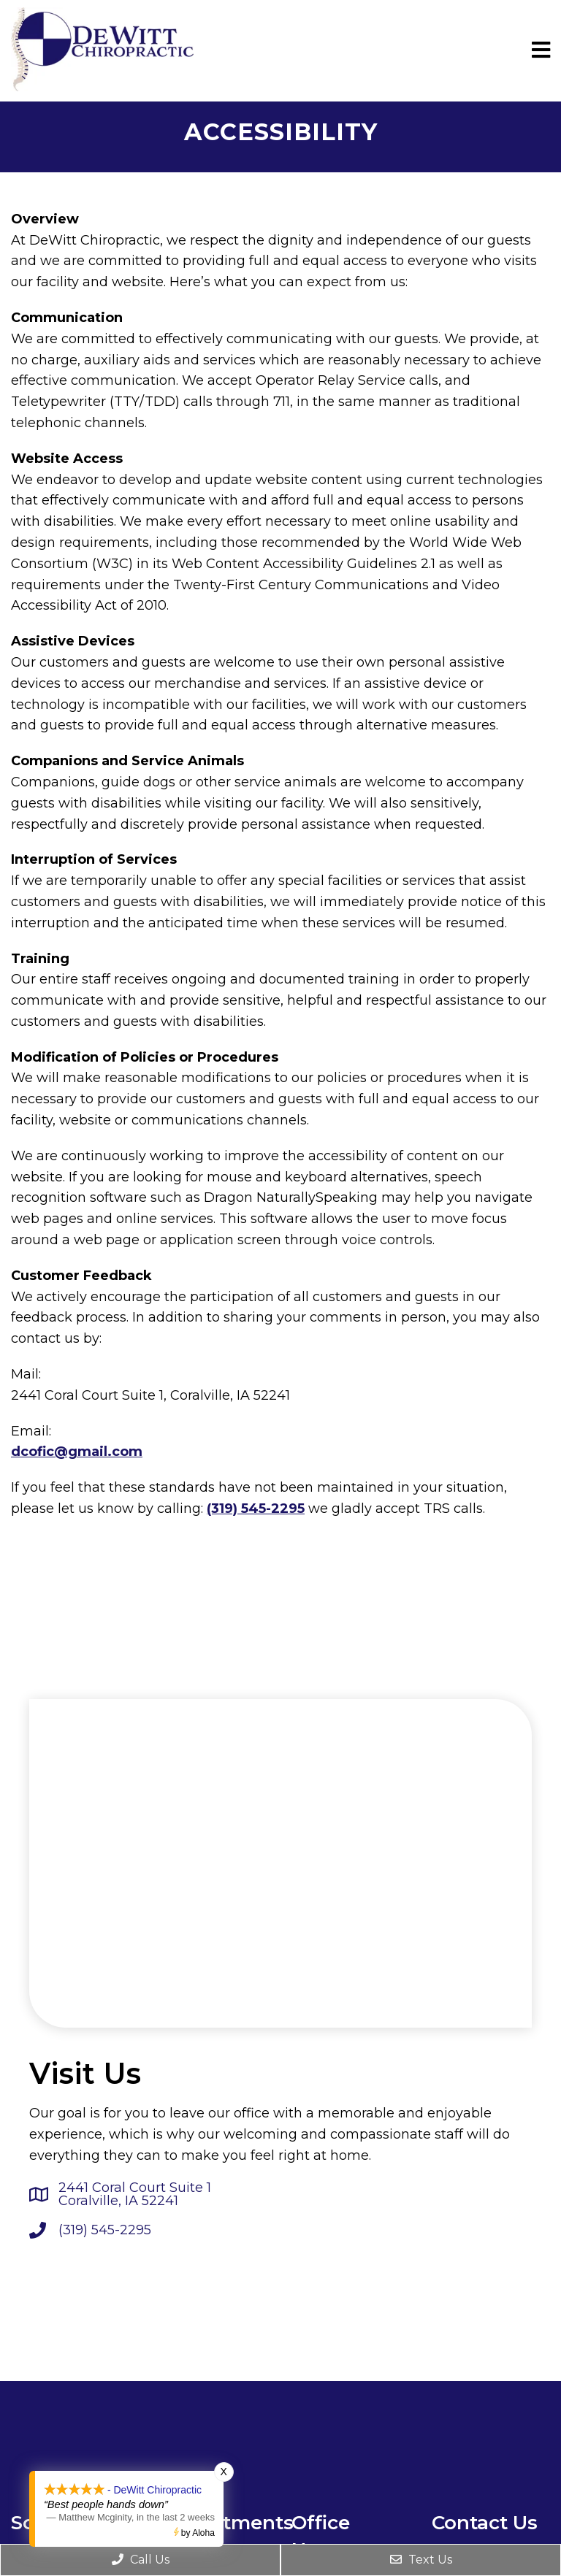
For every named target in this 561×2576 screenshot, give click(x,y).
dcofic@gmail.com (76, 1452)
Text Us (421, 2560)
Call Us (140, 2560)
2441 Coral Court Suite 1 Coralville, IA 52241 (134, 2194)
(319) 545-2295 (256, 1508)
